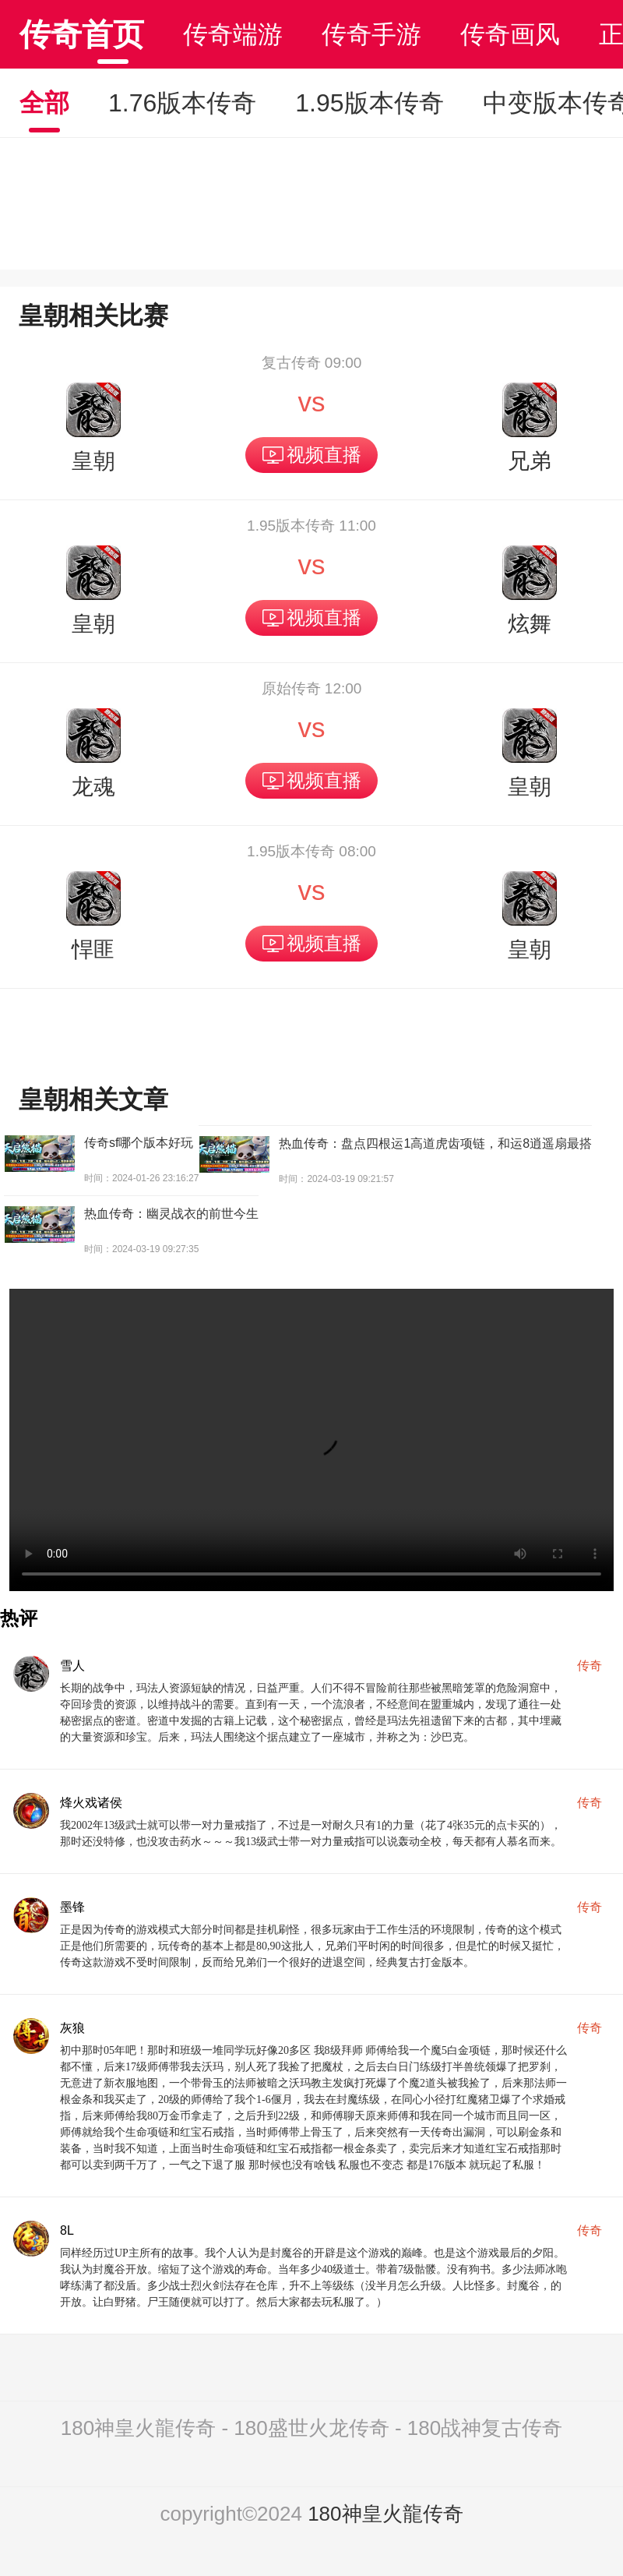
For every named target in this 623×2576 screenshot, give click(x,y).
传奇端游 (233, 34)
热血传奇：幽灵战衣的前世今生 (171, 1213)
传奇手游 (371, 34)
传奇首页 (81, 34)
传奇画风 (510, 34)
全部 (44, 103)
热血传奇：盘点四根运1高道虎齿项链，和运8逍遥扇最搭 (435, 1143)
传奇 (589, 1665)
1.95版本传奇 (369, 103)
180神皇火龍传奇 (385, 2513)
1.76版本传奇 (182, 103)
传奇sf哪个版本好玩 (138, 1142)
